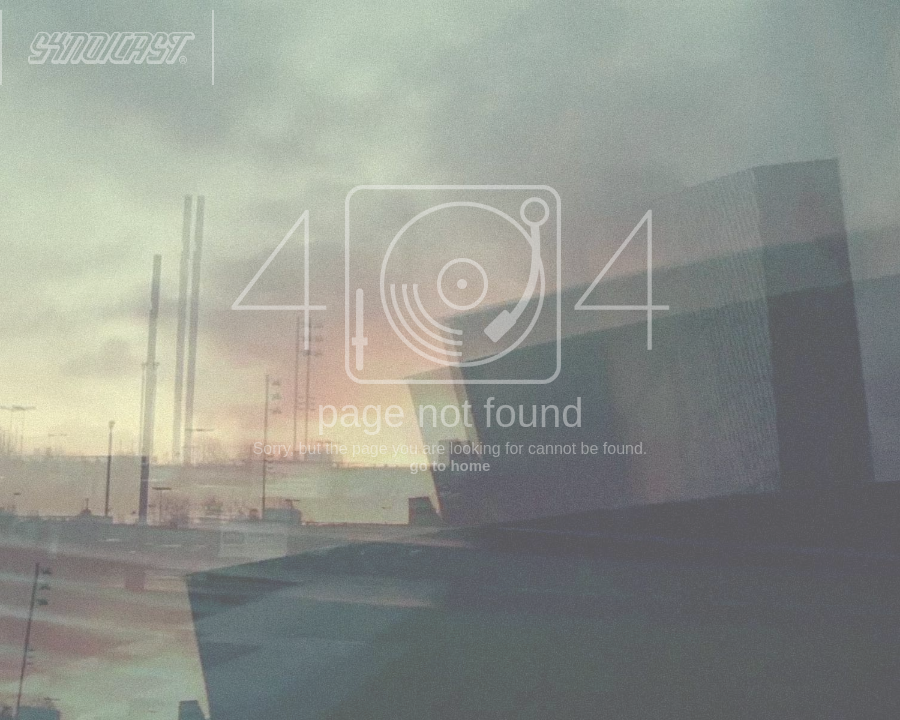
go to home (450, 465)
